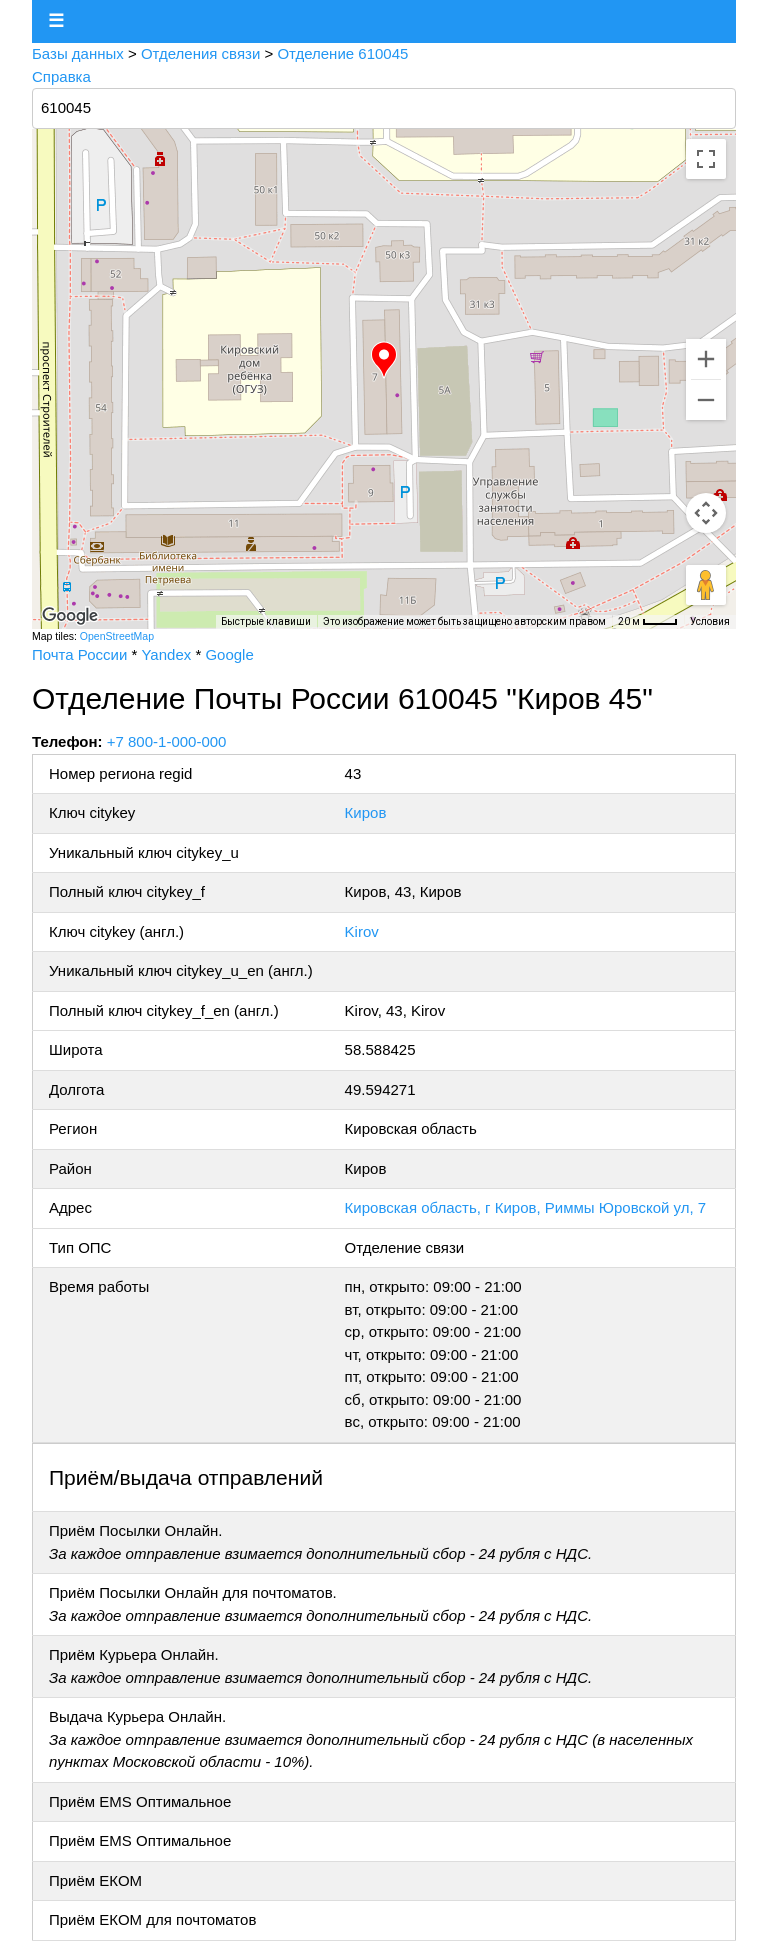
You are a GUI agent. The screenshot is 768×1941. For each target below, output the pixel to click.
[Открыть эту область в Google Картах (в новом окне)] (70, 616)
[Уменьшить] (706, 400)
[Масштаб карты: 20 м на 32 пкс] (648, 622)
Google (229, 654)
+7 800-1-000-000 (167, 741)
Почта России (79, 654)
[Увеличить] (706, 359)
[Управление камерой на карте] (706, 513)
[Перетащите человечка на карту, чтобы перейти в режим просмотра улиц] (706, 585)
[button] (384, 360)
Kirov (362, 931)
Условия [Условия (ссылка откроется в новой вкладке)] (710, 621)
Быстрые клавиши (266, 621)
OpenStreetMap (117, 636)
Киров (366, 812)
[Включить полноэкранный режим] (706, 159)
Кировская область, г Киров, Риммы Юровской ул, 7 (526, 1207)
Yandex (166, 654)
